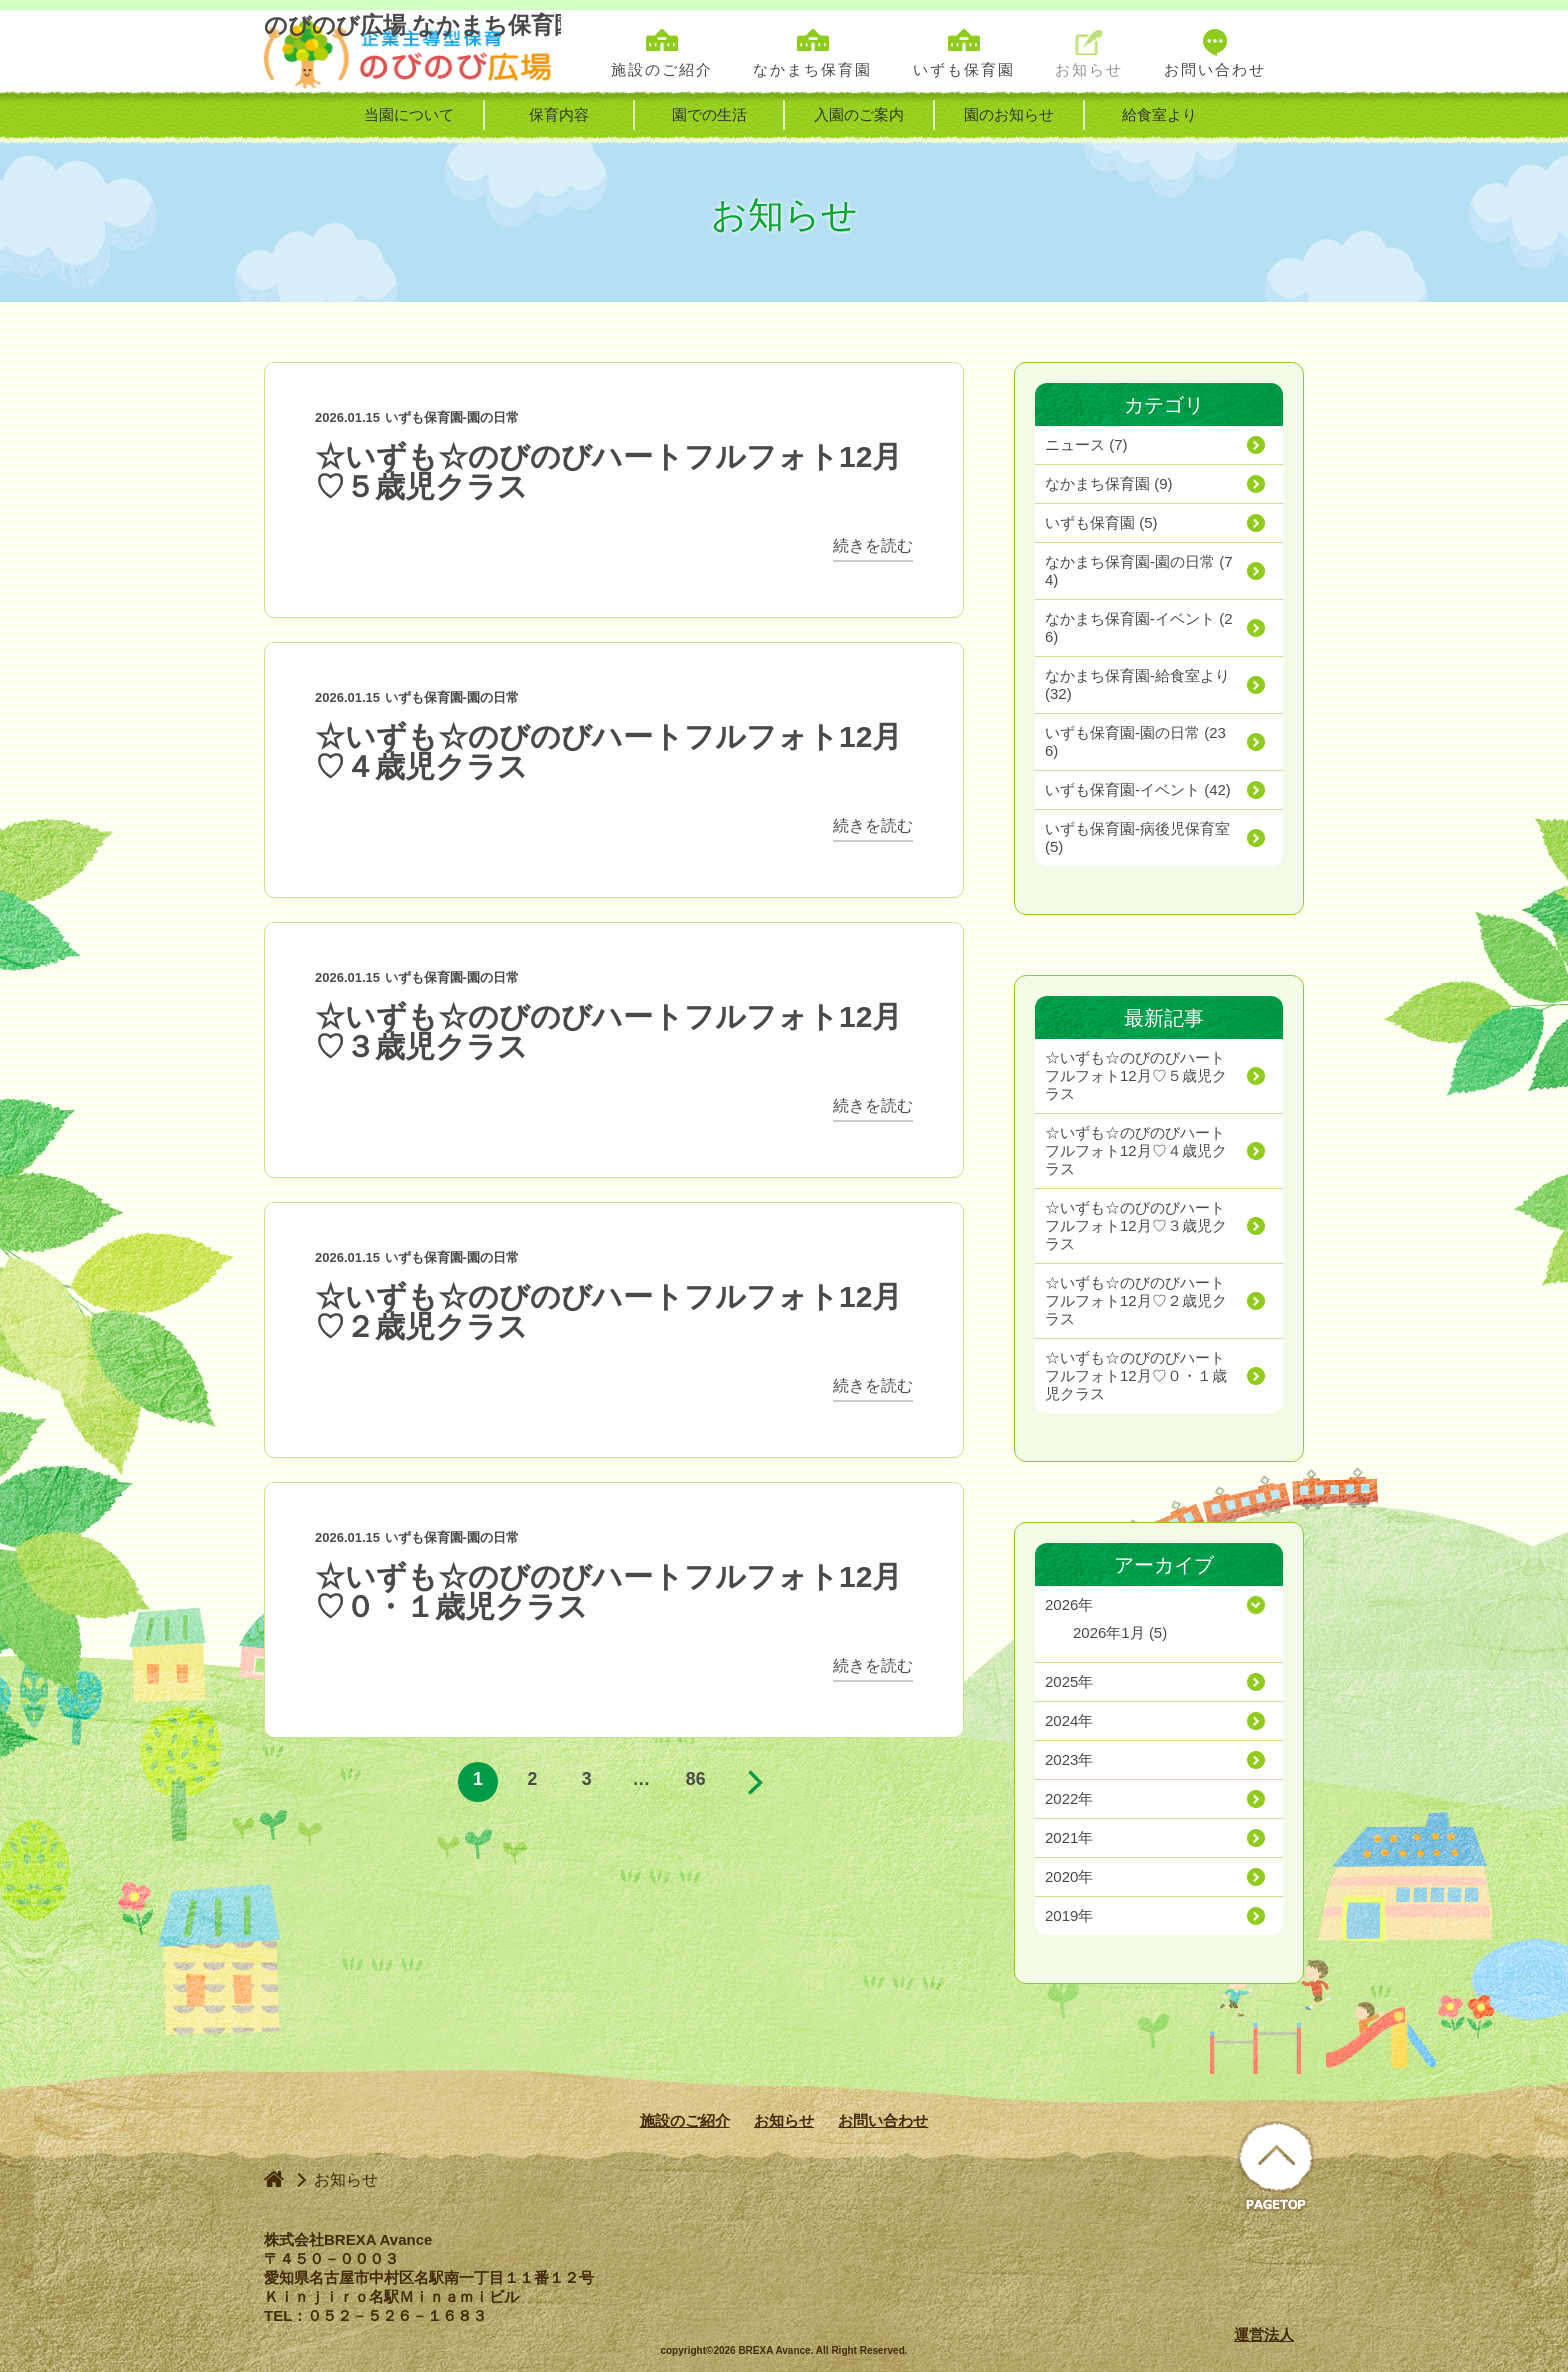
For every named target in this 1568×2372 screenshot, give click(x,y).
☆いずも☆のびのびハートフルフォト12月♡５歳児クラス (608, 471)
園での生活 (709, 114)
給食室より (1159, 114)
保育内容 (559, 114)
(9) (1109, 483)
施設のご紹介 (685, 2120)
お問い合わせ (883, 2120)
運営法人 (1264, 2334)
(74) (1139, 570)
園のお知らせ (1009, 114)
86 (696, 1782)
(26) (1139, 627)
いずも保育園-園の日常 (452, 417)
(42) (1138, 789)
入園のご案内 (859, 114)
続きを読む (873, 545)
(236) (1135, 741)
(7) (1086, 444)
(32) (1137, 684)
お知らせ (784, 2120)
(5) (1101, 522)
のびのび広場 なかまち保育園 (412, 51)
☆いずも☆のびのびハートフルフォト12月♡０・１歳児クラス (608, 1591)
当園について (409, 114)
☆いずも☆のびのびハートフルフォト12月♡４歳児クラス (608, 751)
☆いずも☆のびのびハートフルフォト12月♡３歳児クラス (608, 1031)
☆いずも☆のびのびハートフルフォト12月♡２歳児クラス (608, 1311)
